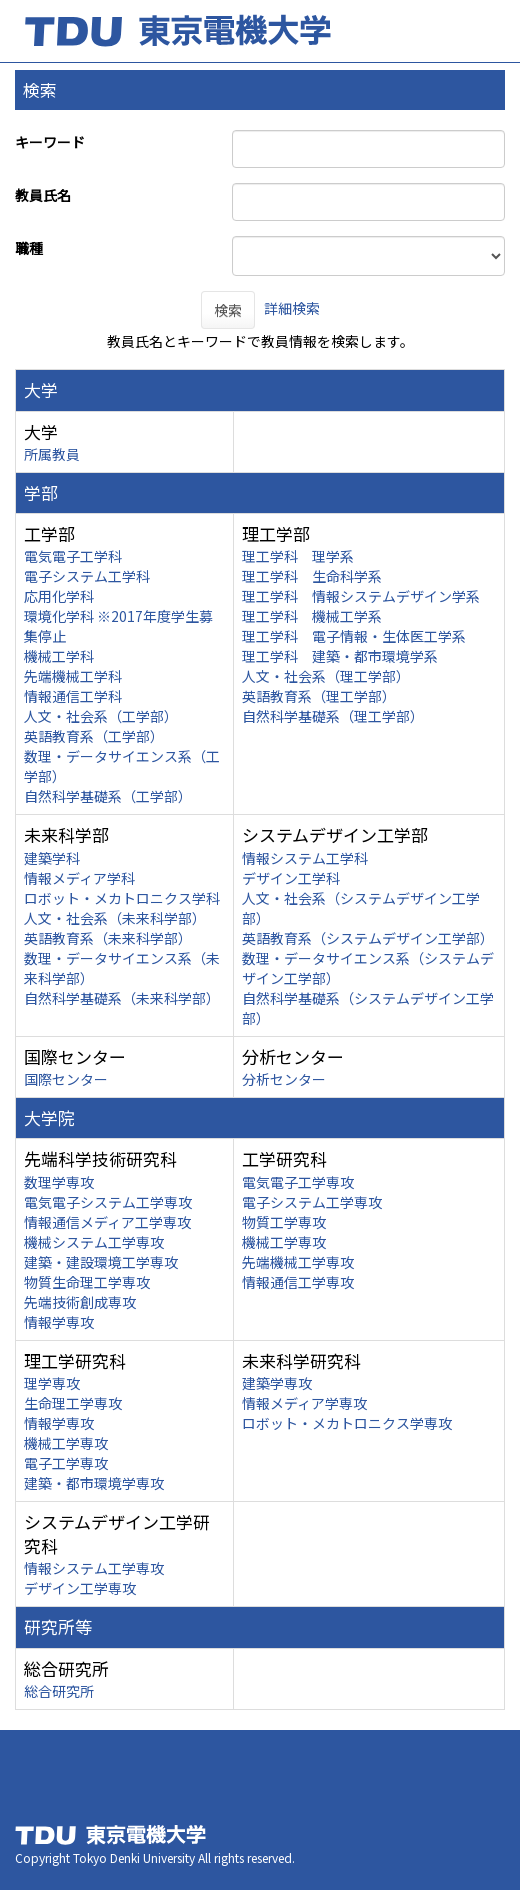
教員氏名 (43, 195)
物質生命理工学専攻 (87, 1282)
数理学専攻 (59, 1182)
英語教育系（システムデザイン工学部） (368, 938)
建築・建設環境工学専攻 (101, 1262)
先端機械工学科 (73, 676)
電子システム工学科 (87, 576)
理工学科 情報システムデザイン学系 (361, 596)
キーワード (50, 142)
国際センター (66, 1079)
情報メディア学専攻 (304, 1403)
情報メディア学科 (79, 878)
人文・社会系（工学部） (101, 716)
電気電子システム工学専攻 (108, 1202)
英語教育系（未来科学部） (108, 938)
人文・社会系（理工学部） (326, 676)
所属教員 (52, 454)
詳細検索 (292, 308)
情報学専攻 (59, 1322)
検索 (228, 310)
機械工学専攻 (284, 1242)
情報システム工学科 (305, 858)
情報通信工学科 (73, 696)
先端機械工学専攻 (298, 1262)
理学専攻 (52, 1383)
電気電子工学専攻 (298, 1182)
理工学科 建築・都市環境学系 (340, 656)
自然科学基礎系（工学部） (108, 796)
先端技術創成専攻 (80, 1302)
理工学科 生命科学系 (312, 576)
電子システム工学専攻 (312, 1202)
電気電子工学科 (73, 556)
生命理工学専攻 (73, 1403)
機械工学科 (59, 656)
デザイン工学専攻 (80, 1588)
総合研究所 (59, 1691)
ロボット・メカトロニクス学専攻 (347, 1423)
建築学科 (52, 858)
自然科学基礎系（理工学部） (333, 716)
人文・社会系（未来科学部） (115, 918)
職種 (29, 248)
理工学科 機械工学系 (312, 616)
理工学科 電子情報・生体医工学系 (354, 636)
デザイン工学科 (291, 878)
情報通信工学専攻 (298, 1282)
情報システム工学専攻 (94, 1568)
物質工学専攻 (284, 1222)
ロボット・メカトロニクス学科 (122, 898)
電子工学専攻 (66, 1463)
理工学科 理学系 (298, 556)
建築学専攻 (277, 1383)
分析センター (284, 1079)
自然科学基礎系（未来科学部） (122, 998)
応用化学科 (59, 596)
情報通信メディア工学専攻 (107, 1222)
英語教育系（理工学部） (319, 696)
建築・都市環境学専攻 (94, 1483)
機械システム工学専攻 (94, 1242)
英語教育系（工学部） (94, 736)
